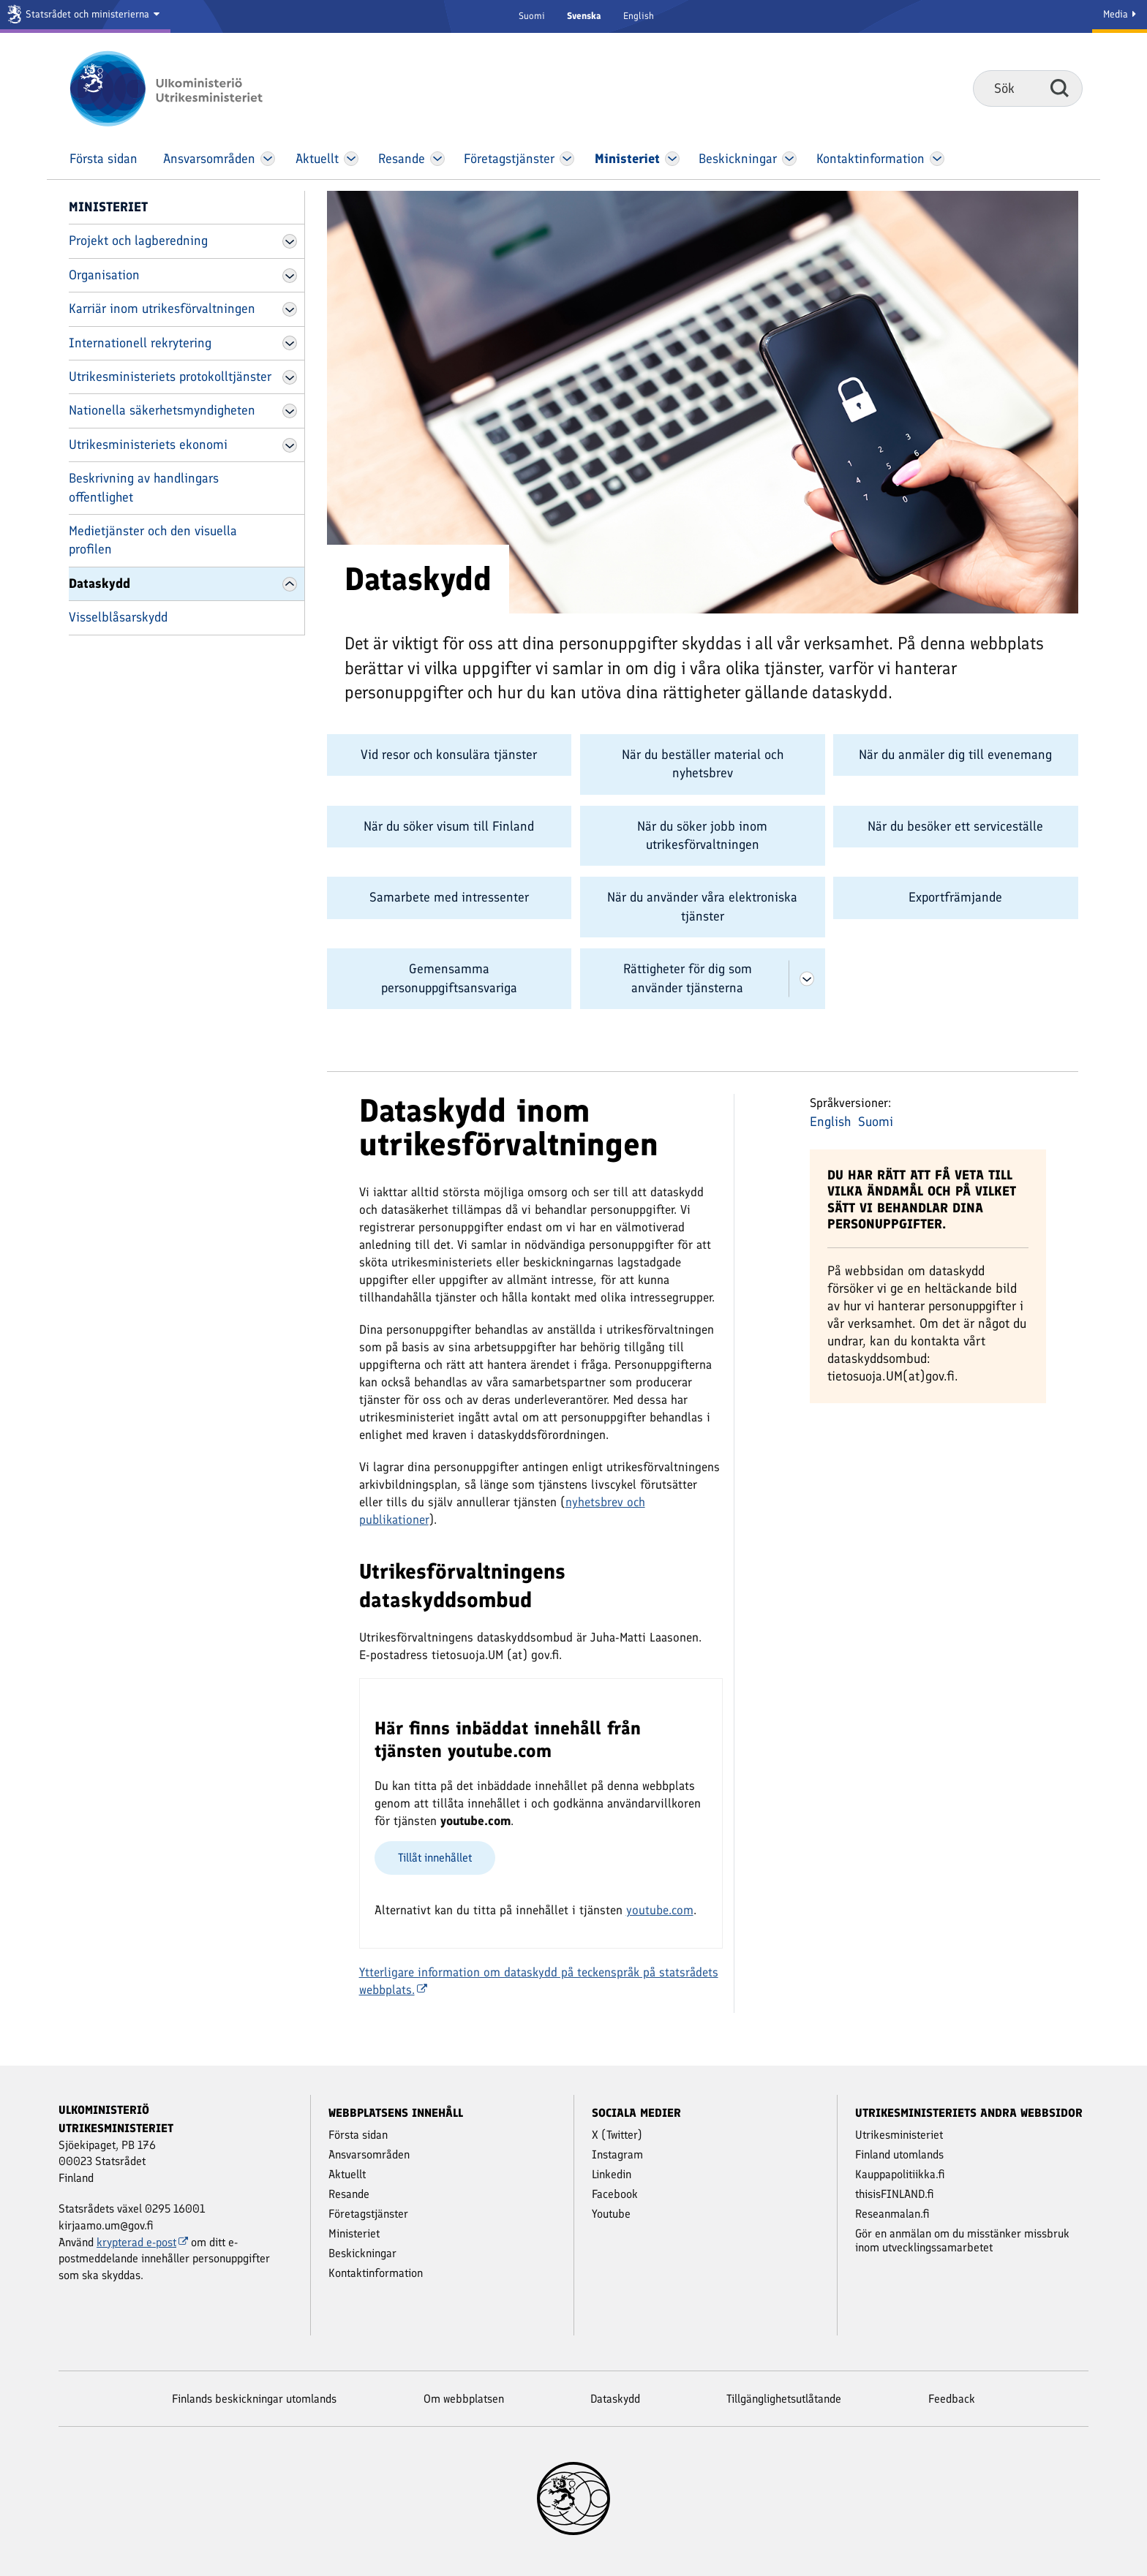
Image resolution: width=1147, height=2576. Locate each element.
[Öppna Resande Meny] (437, 158)
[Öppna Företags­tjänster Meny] (567, 158)
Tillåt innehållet (435, 1858)
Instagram (617, 2154)
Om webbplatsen (464, 2399)
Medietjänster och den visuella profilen (153, 540)
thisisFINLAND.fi (894, 2194)
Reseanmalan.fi (892, 2214)
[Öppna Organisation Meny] (289, 275)
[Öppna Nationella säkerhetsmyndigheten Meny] (289, 411)
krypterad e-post (142, 2242)
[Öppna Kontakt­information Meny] (937, 158)
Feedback (951, 2399)
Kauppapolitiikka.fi (900, 2174)
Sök (1059, 88)
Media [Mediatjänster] (1119, 14)
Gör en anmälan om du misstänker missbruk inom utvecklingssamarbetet (962, 2240)
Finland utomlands (899, 2154)
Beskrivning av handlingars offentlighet (144, 487)
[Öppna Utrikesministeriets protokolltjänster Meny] (289, 377)
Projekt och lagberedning (138, 241)
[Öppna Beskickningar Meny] (789, 158)
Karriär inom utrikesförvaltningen (162, 309)
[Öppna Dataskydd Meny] (289, 584)
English (638, 15)
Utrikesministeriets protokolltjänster (170, 377)
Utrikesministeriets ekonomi (148, 445)
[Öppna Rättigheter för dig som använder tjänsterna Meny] (807, 978)
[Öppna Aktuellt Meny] (351, 158)
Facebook (615, 2194)
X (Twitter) (617, 2135)
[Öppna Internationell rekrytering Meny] (289, 343)
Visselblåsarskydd (118, 617)
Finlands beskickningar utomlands (254, 2399)
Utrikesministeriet (899, 2135)
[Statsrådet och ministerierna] (85, 16)
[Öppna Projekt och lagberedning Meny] (289, 241)
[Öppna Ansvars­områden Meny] (268, 158)
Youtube (611, 2214)
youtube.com (659, 1910)
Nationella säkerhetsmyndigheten (162, 410)
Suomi (532, 15)
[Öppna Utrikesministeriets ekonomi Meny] (289, 445)
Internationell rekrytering (140, 343)
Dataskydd (99, 583)
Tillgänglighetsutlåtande (783, 2399)
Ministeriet (108, 207)
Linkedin (611, 2174)
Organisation (104, 275)
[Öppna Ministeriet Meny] (671, 158)
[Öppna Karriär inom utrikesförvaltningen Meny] (289, 309)
